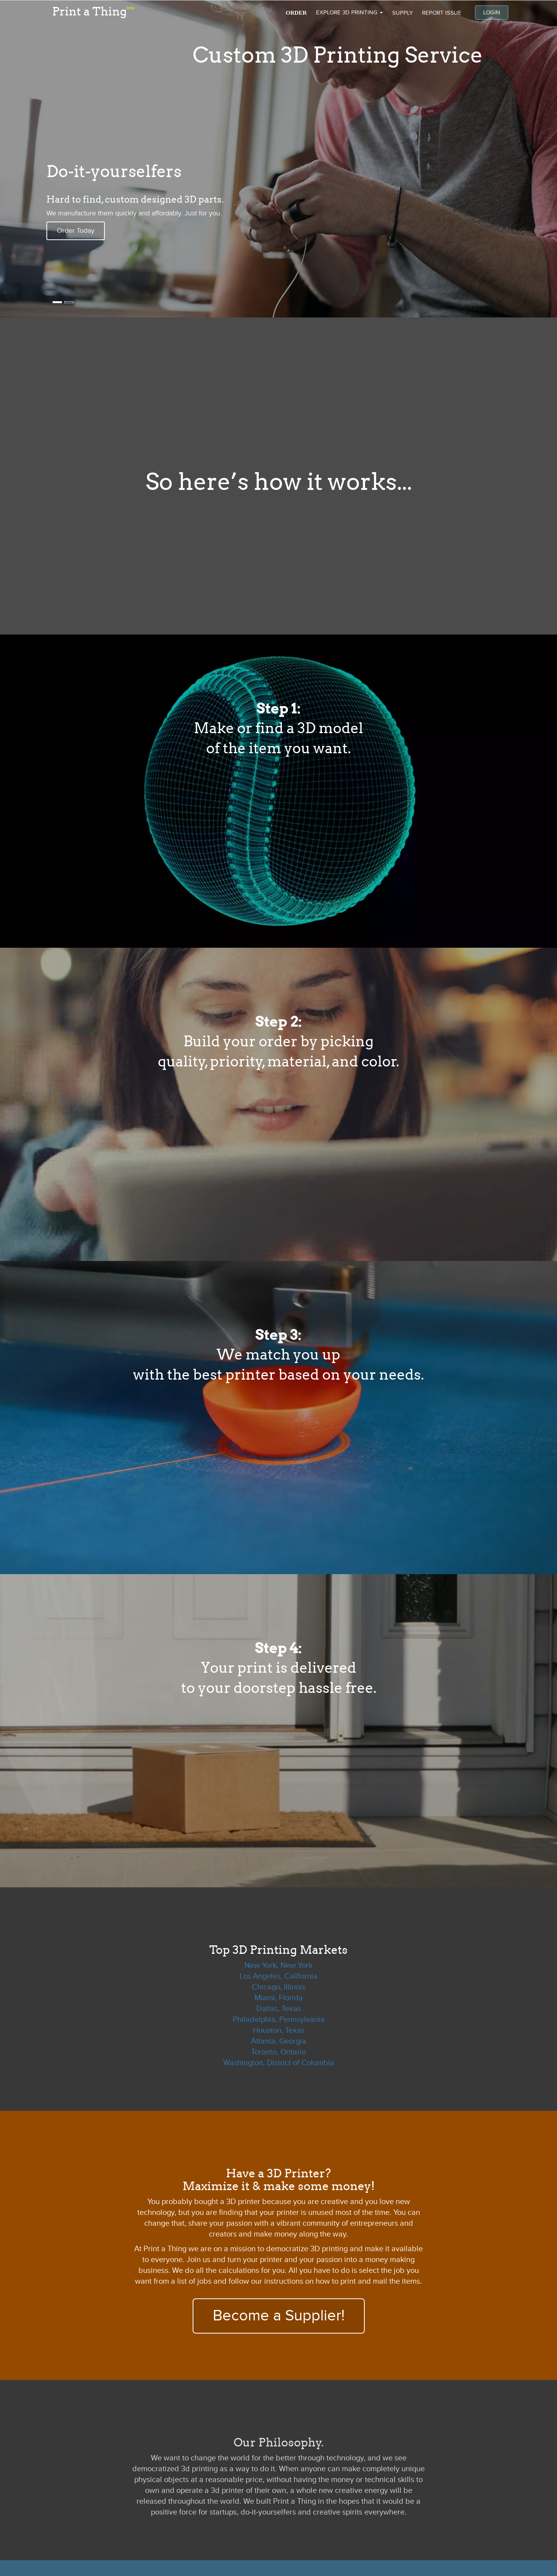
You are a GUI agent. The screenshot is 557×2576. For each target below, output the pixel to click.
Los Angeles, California (278, 1976)
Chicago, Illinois (279, 1987)
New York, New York (278, 1965)
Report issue (441, 12)
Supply (402, 12)
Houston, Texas (278, 2030)
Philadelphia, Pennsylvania (279, 2019)
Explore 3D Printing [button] (349, 12)
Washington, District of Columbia (278, 2063)
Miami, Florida (279, 1998)
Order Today (75, 231)
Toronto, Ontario (278, 2052)
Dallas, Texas (278, 2008)
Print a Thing (93, 9)
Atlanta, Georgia (278, 2041)
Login (491, 12)
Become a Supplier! (279, 2315)
